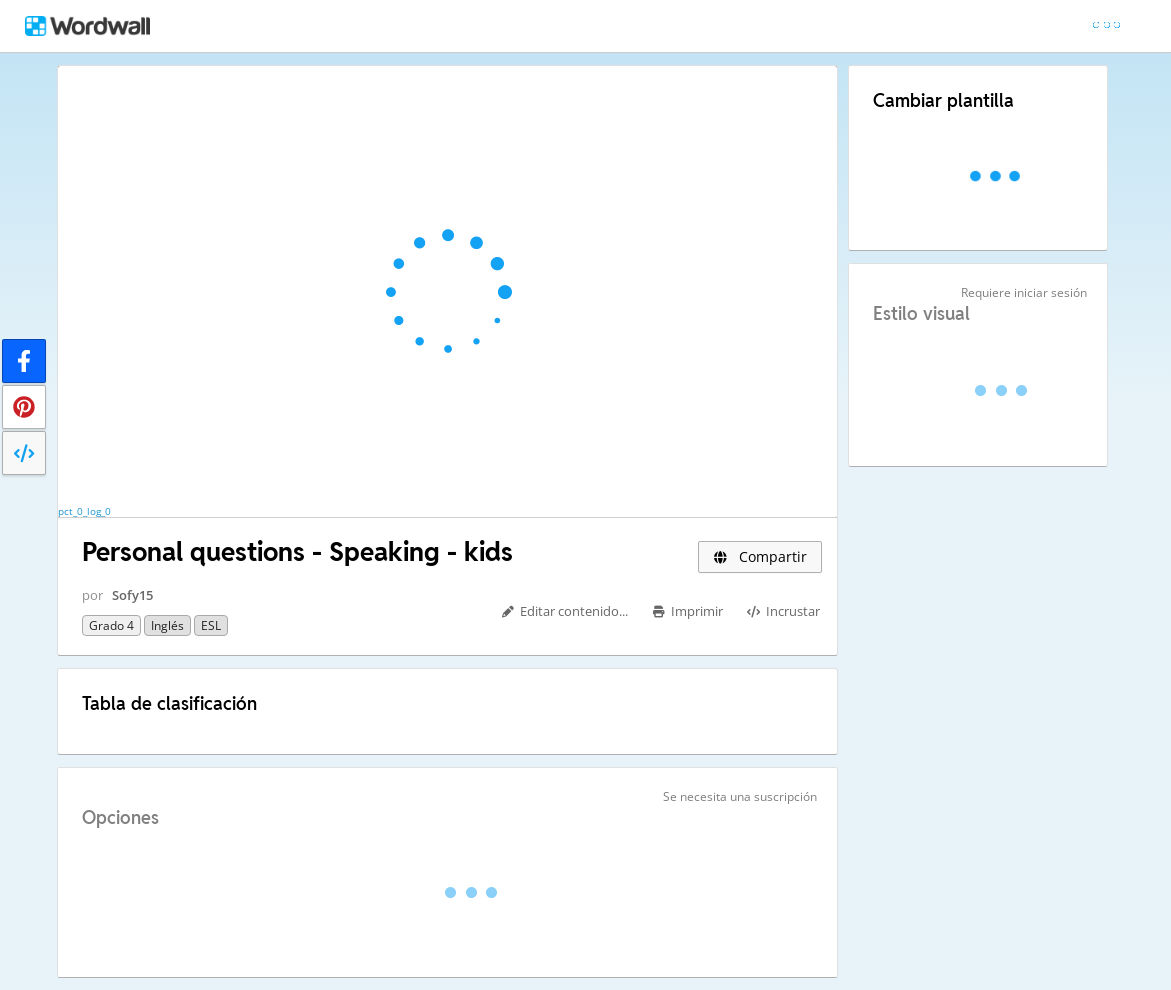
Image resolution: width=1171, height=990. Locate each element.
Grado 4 (111, 625)
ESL (211, 625)
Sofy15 (132, 595)
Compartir (760, 556)
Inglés (167, 625)
